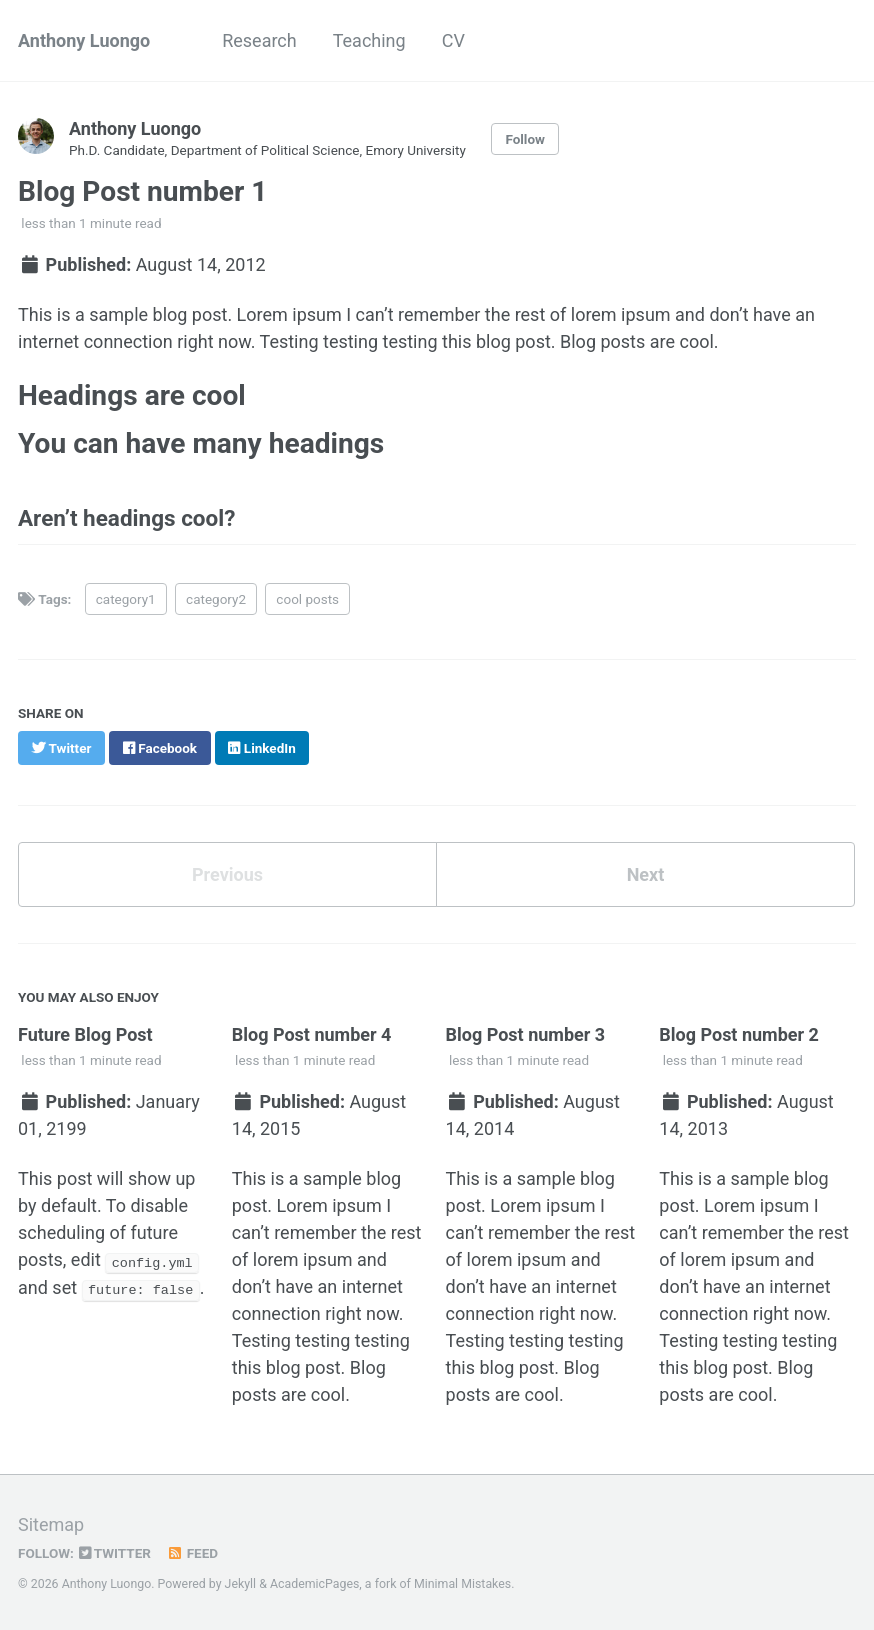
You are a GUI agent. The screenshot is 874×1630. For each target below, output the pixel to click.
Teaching (369, 40)
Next (646, 874)
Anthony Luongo (84, 40)
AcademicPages (314, 1584)
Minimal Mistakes (462, 1584)
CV (453, 40)
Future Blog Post (85, 1034)
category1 (126, 599)
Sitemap (51, 1524)
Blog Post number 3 (526, 1034)
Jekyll (241, 1584)
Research (259, 40)
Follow (525, 139)
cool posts (307, 599)
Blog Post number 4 (312, 1034)
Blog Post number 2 (739, 1034)
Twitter (115, 1553)
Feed (192, 1553)
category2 (216, 599)
